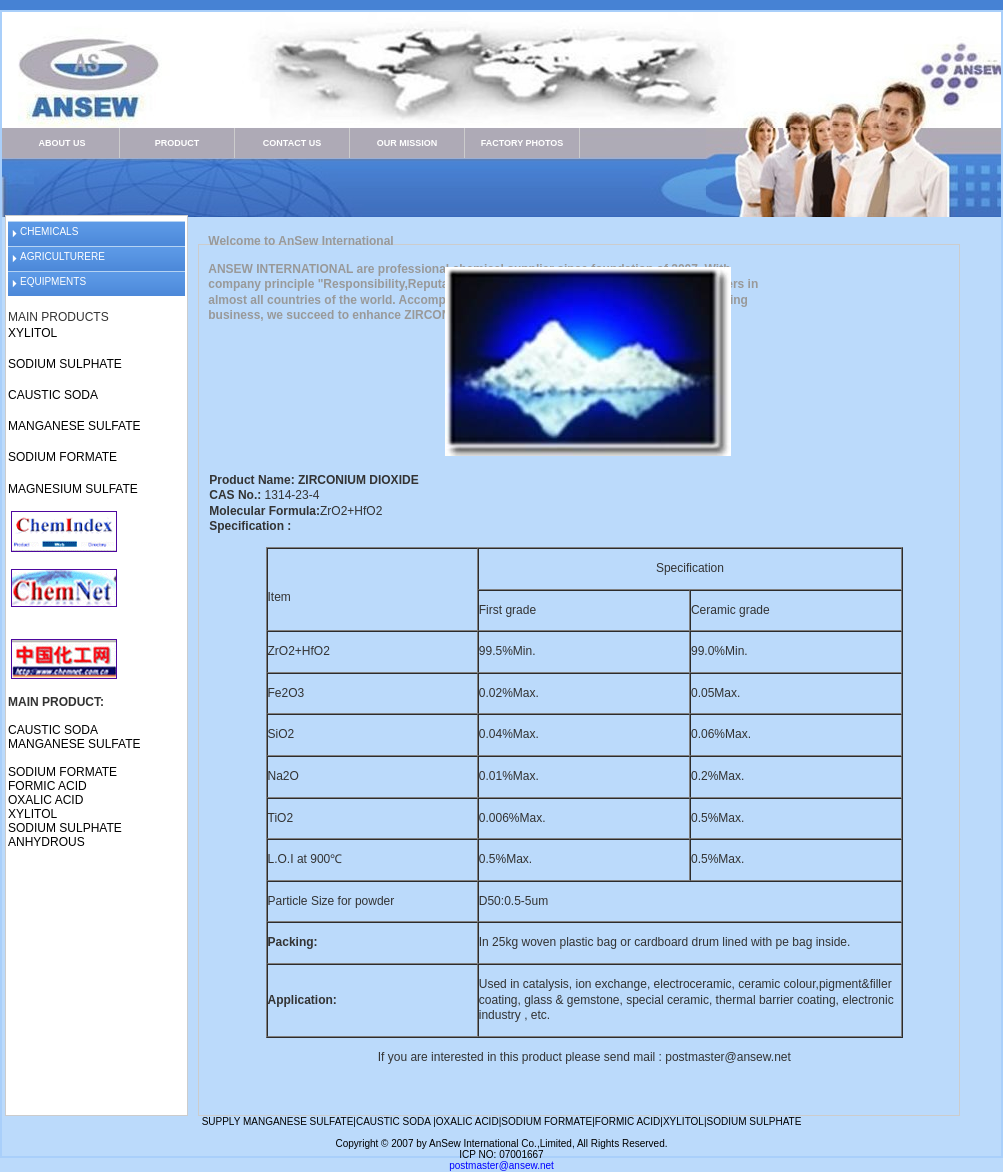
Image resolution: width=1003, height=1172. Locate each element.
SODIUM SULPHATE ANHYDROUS (65, 835)
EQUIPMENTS (53, 281)
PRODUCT (177, 143)
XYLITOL (32, 333)
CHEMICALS (49, 231)
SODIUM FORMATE (62, 457)
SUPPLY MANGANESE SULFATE (278, 1121)
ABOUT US (62, 143)
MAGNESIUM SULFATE (73, 489)
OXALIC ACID (45, 800)
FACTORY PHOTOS (522, 143)
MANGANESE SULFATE (74, 426)
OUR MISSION (407, 143)
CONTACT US (292, 143)
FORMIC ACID (47, 786)
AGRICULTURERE (62, 256)
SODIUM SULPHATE (65, 364)
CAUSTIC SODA (53, 395)
